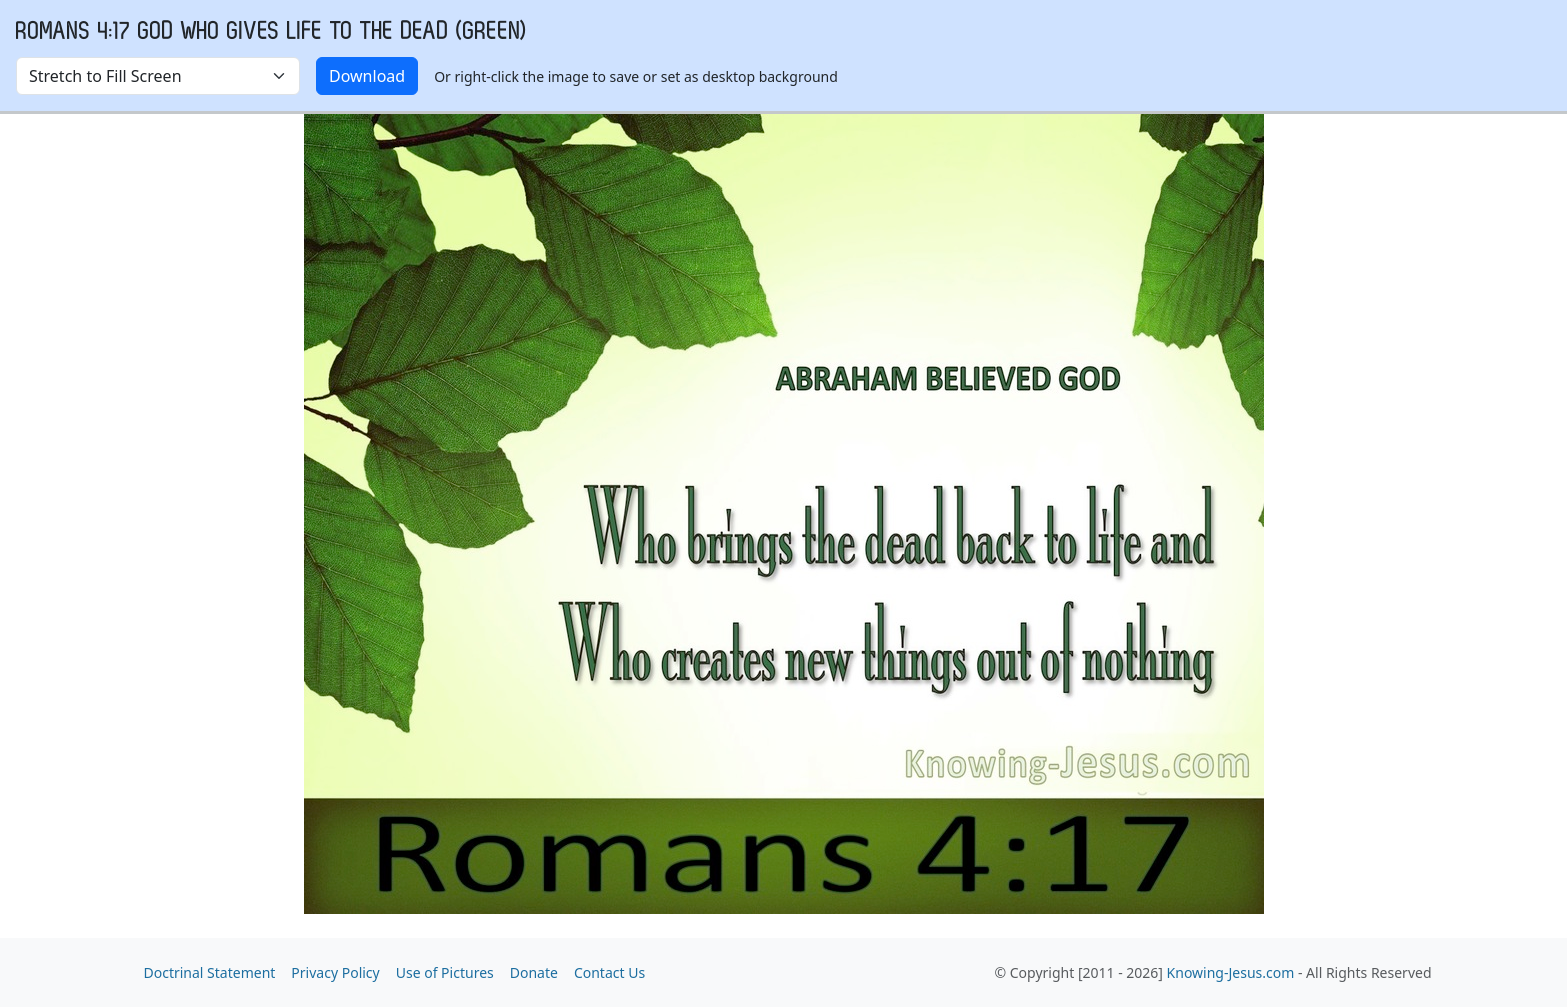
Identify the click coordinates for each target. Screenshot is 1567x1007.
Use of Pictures (445, 972)
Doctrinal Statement (210, 972)
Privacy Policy (335, 972)
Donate (534, 972)
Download (367, 76)
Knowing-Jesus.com (1231, 972)
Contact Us (609, 972)
